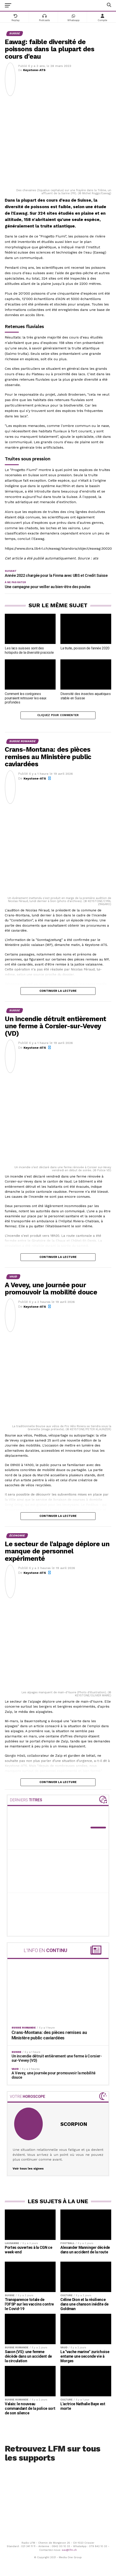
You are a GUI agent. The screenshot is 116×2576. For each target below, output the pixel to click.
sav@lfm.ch (69, 2549)
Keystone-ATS (34, 70)
